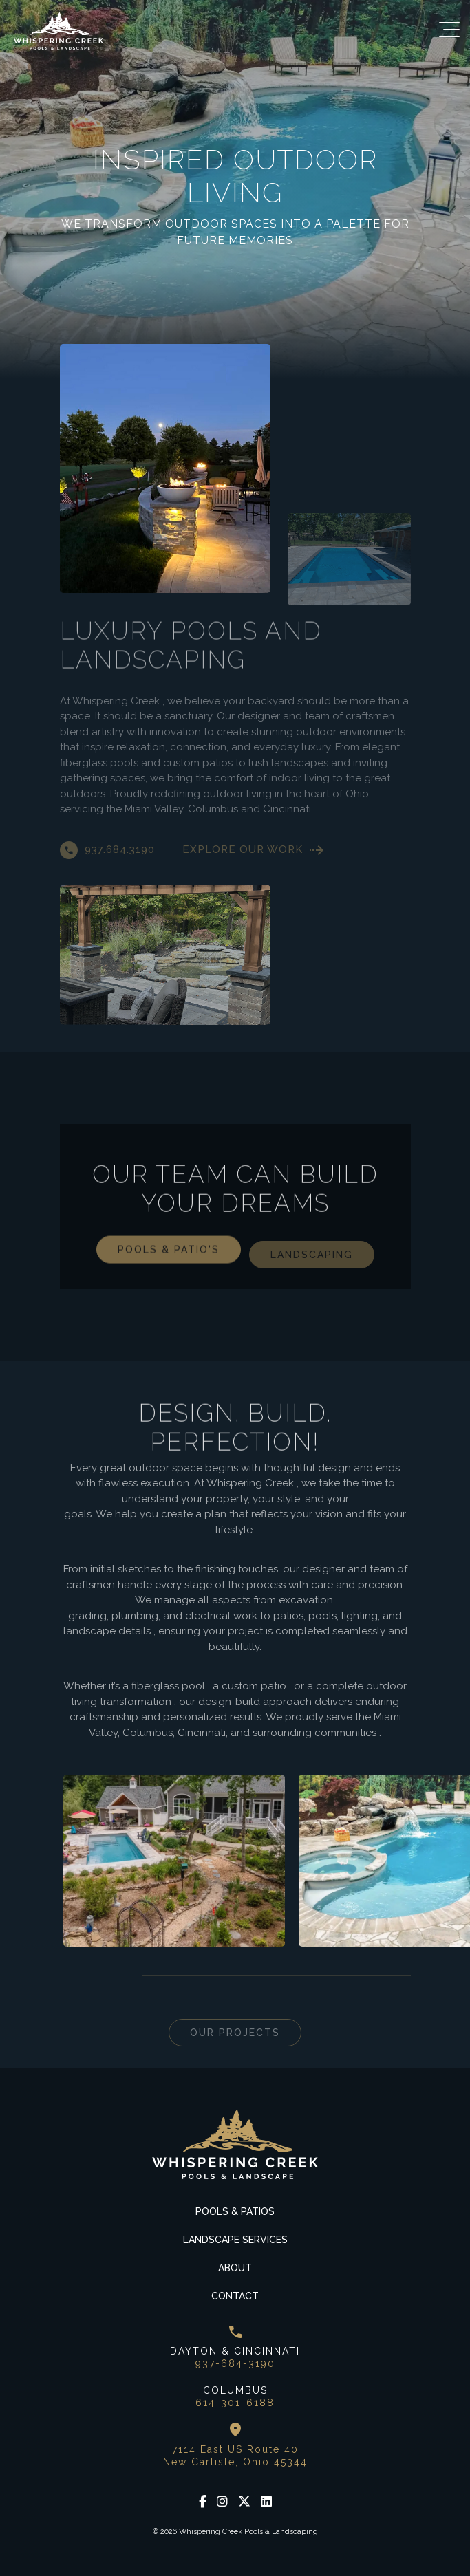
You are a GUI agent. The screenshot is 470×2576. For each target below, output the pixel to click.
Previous (70, 1975)
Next (104, 1975)
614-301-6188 (235, 2402)
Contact (235, 2296)
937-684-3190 (235, 2363)
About (235, 2267)
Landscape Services (235, 2239)
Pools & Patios (235, 2211)
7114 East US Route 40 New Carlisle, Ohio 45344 (235, 2455)
